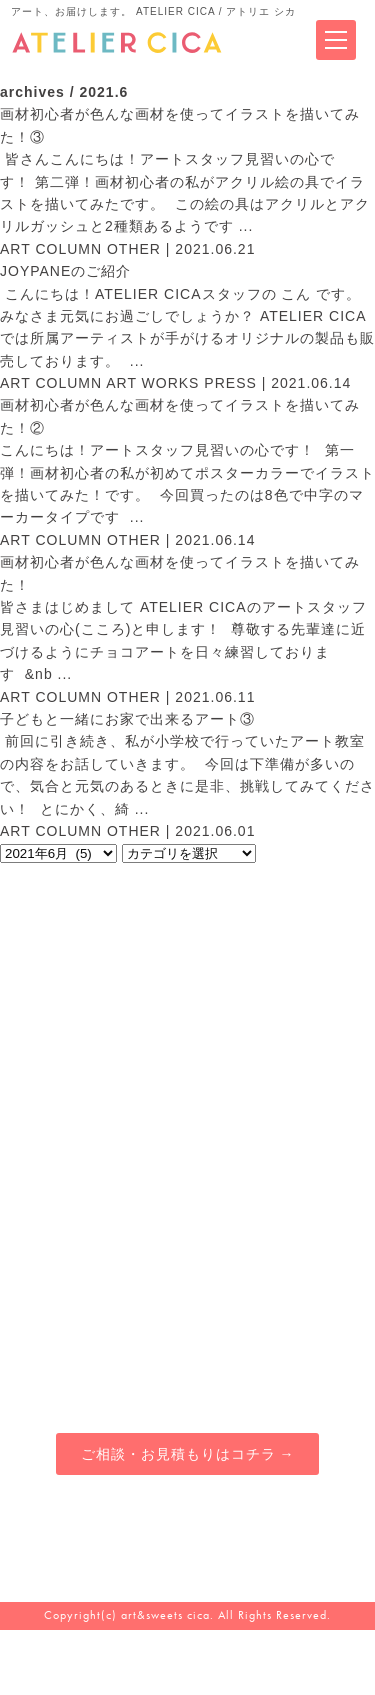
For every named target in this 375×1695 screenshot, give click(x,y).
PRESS (230, 383)
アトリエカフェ (94, 1299)
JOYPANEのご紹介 (65, 271)
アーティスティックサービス (94, 1249)
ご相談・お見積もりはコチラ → (188, 1454)
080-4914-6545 (188, 1538)
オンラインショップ (282, 1299)
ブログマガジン (282, 1249)
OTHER (134, 249)
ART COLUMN (51, 249)
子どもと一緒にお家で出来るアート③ (127, 719)
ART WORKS (152, 383)
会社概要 (282, 1350)
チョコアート (94, 1350)
